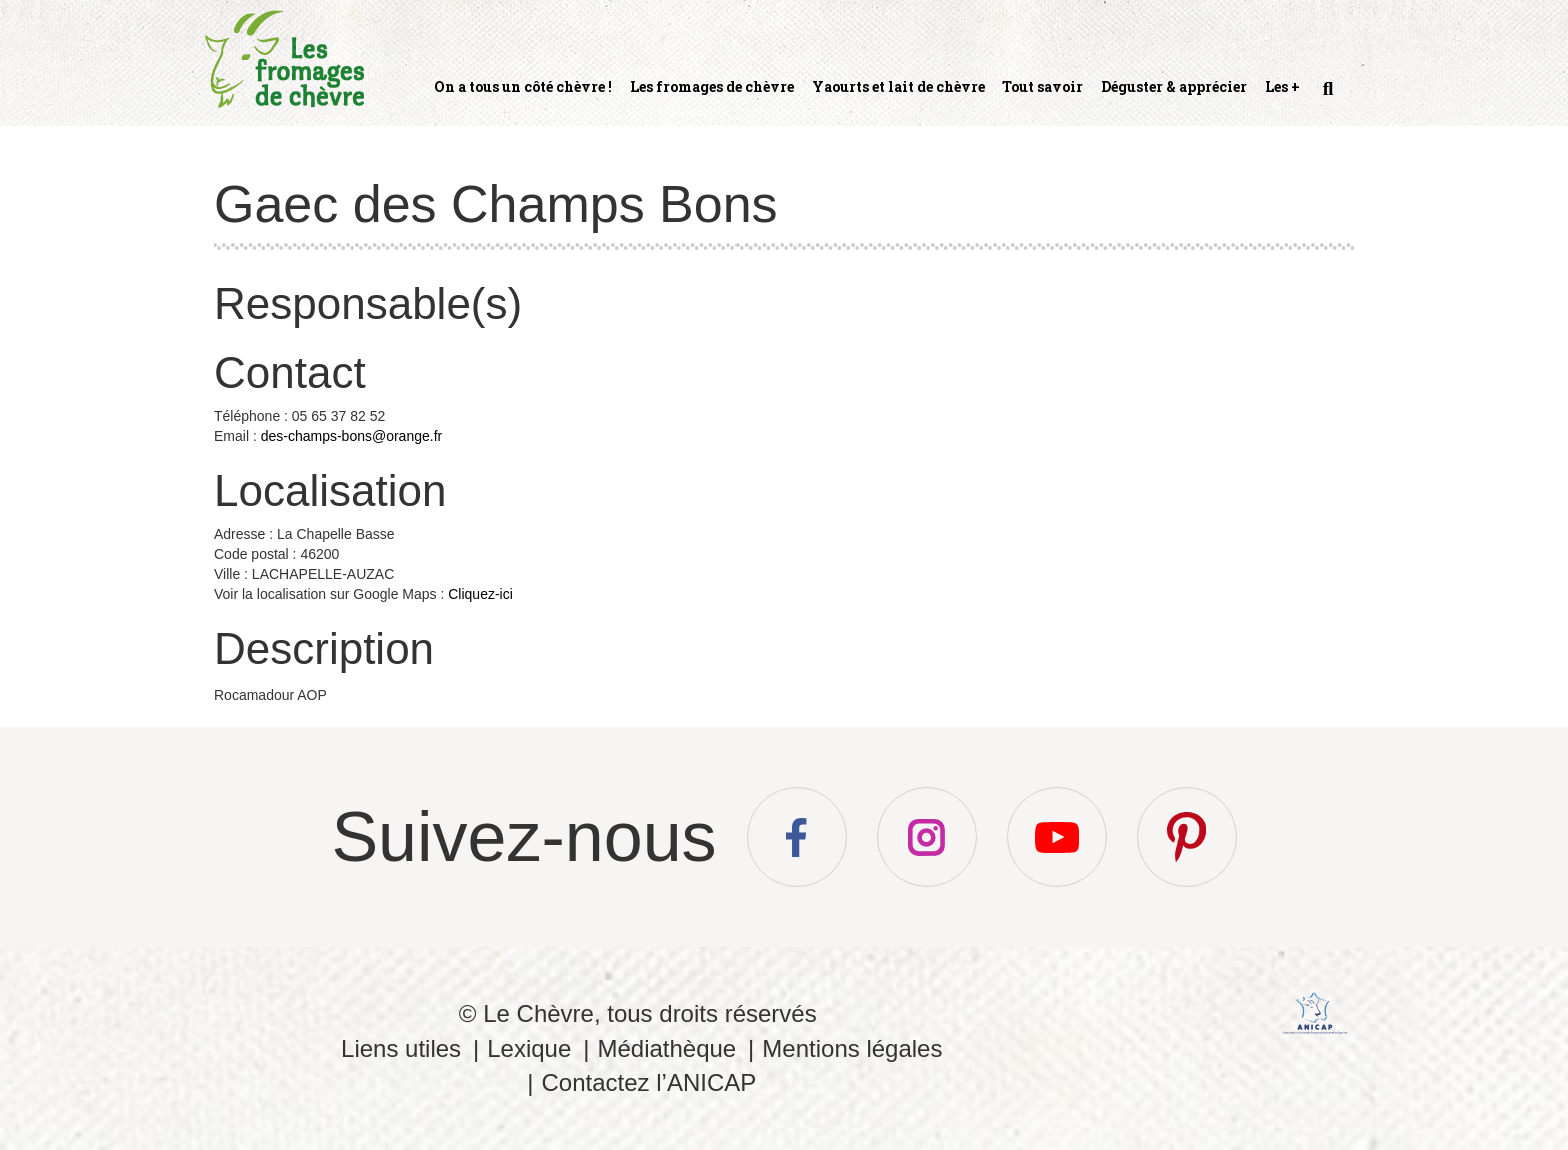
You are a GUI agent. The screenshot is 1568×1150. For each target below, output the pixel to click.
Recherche (1326, 97)
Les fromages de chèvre (712, 86)
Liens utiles (401, 1048)
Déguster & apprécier (1174, 86)
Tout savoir (1042, 86)
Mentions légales (852, 1048)
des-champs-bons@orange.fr (352, 436)
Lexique (529, 1048)
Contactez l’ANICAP (648, 1082)
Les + (1282, 86)
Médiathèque (666, 1048)
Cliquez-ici (480, 594)
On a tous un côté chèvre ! (523, 86)
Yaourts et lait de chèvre (898, 86)
